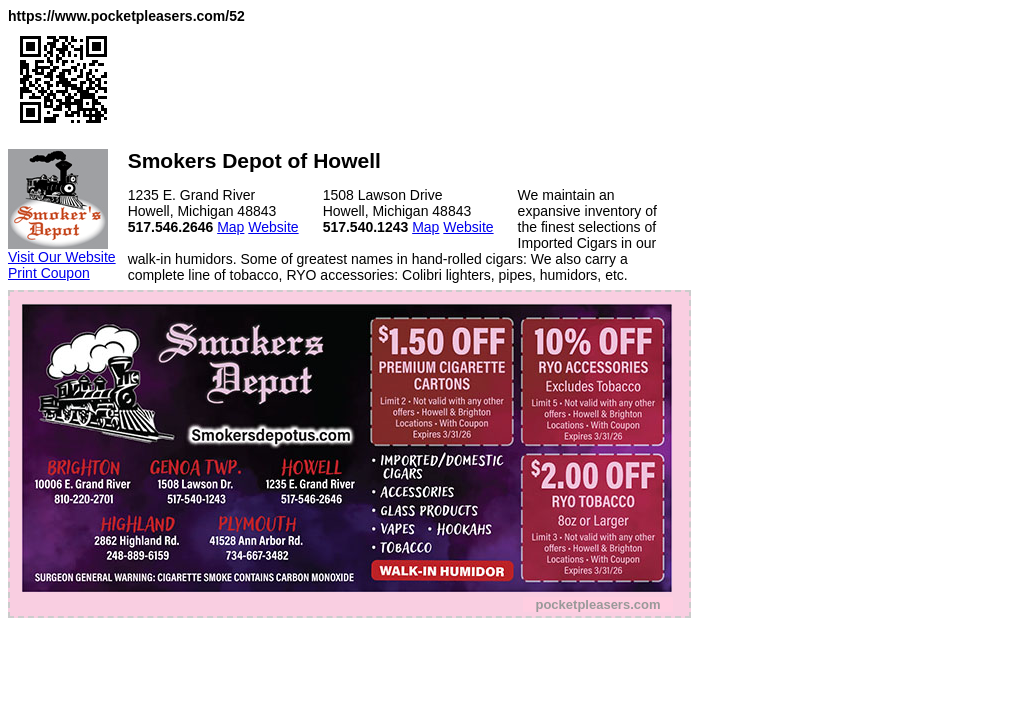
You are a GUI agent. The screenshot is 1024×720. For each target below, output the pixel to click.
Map (230, 227)
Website (273, 227)
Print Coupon (49, 273)
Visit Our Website (62, 257)
